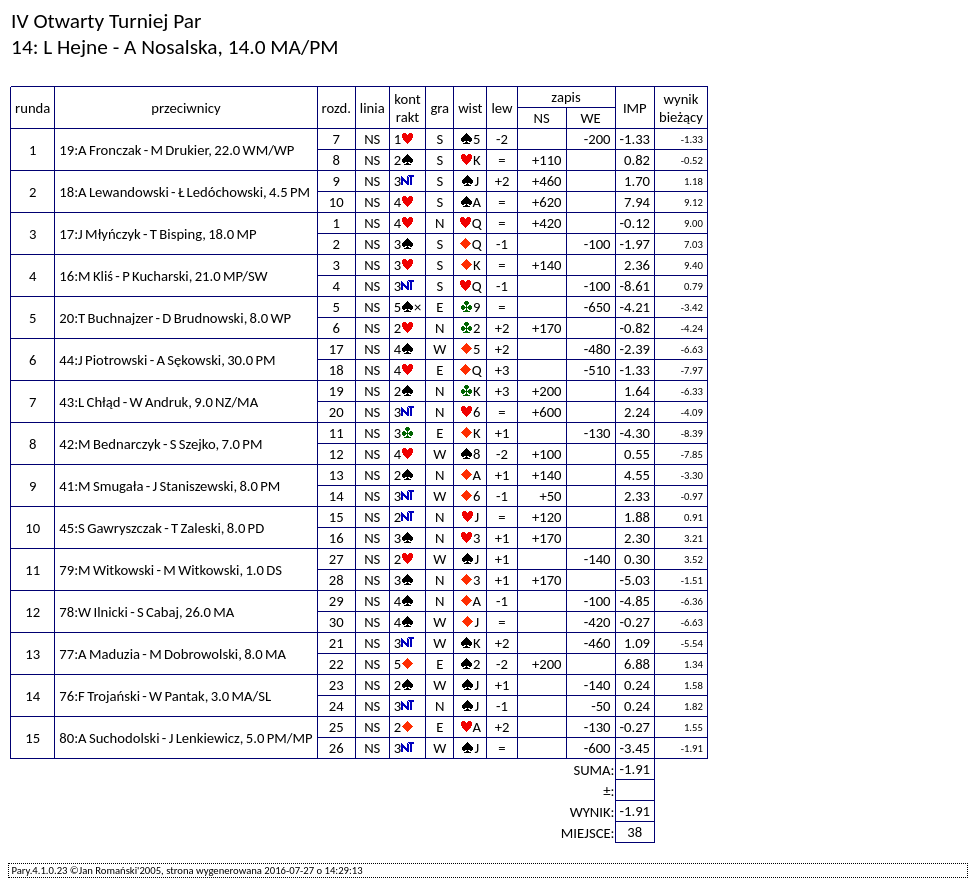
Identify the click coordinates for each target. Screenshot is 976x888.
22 (336, 664)
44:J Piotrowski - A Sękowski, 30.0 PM (167, 360)
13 (336, 475)
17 (336, 349)
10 (336, 202)
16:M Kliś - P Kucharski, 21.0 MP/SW (163, 276)
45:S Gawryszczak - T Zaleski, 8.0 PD (161, 528)
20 (336, 412)
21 (336, 643)
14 (336, 496)
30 (336, 622)
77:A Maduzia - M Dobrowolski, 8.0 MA (172, 654)
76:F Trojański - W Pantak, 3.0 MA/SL (165, 696)
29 (336, 601)
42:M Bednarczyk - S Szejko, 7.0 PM (160, 444)
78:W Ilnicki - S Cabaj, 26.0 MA (146, 612)
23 (336, 685)
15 (336, 517)
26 (336, 748)
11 (336, 433)
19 (336, 391)
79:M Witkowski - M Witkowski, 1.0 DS (170, 570)
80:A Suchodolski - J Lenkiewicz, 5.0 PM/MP (185, 738)
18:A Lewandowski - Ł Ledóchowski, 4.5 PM (184, 192)
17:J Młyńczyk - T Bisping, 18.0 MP (157, 234)
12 (336, 454)
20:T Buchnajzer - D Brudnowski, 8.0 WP (175, 318)
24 (336, 706)
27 (336, 559)
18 (336, 370)
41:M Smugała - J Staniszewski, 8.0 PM (169, 486)
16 (336, 538)
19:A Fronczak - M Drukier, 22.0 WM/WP (176, 150)
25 (336, 727)
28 (336, 580)
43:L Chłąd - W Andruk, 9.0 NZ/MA (158, 402)
